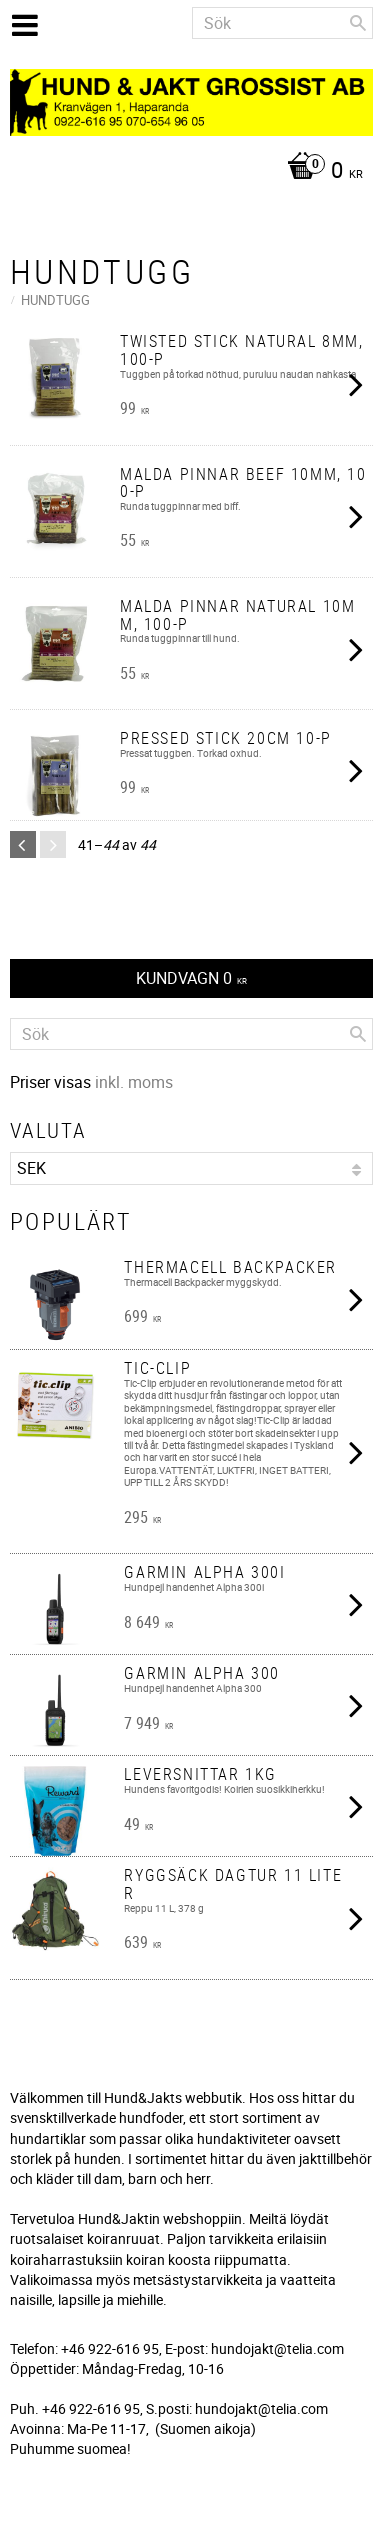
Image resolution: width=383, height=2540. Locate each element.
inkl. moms (134, 1082)
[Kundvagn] (186, 172)
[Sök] (358, 23)
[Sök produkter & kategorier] (282, 23)
